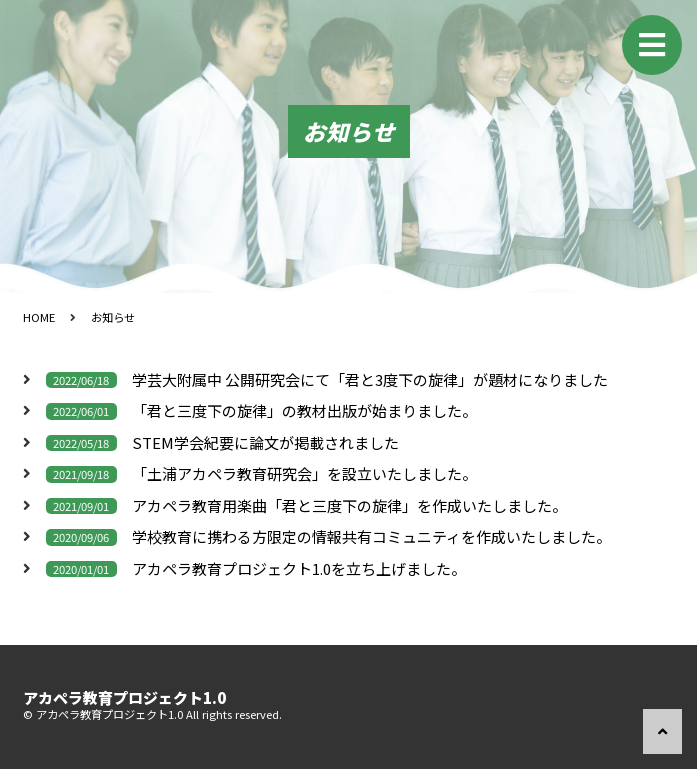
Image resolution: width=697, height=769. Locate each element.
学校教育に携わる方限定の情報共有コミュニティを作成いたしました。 (371, 537)
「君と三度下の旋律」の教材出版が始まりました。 (304, 411)
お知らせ (113, 317)
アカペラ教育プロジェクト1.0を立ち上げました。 (299, 569)
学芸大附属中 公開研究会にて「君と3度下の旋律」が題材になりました (370, 380)
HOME (39, 317)
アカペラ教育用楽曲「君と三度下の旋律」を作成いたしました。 (349, 506)
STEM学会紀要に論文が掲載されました (265, 443)
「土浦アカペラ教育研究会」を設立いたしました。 (304, 474)
